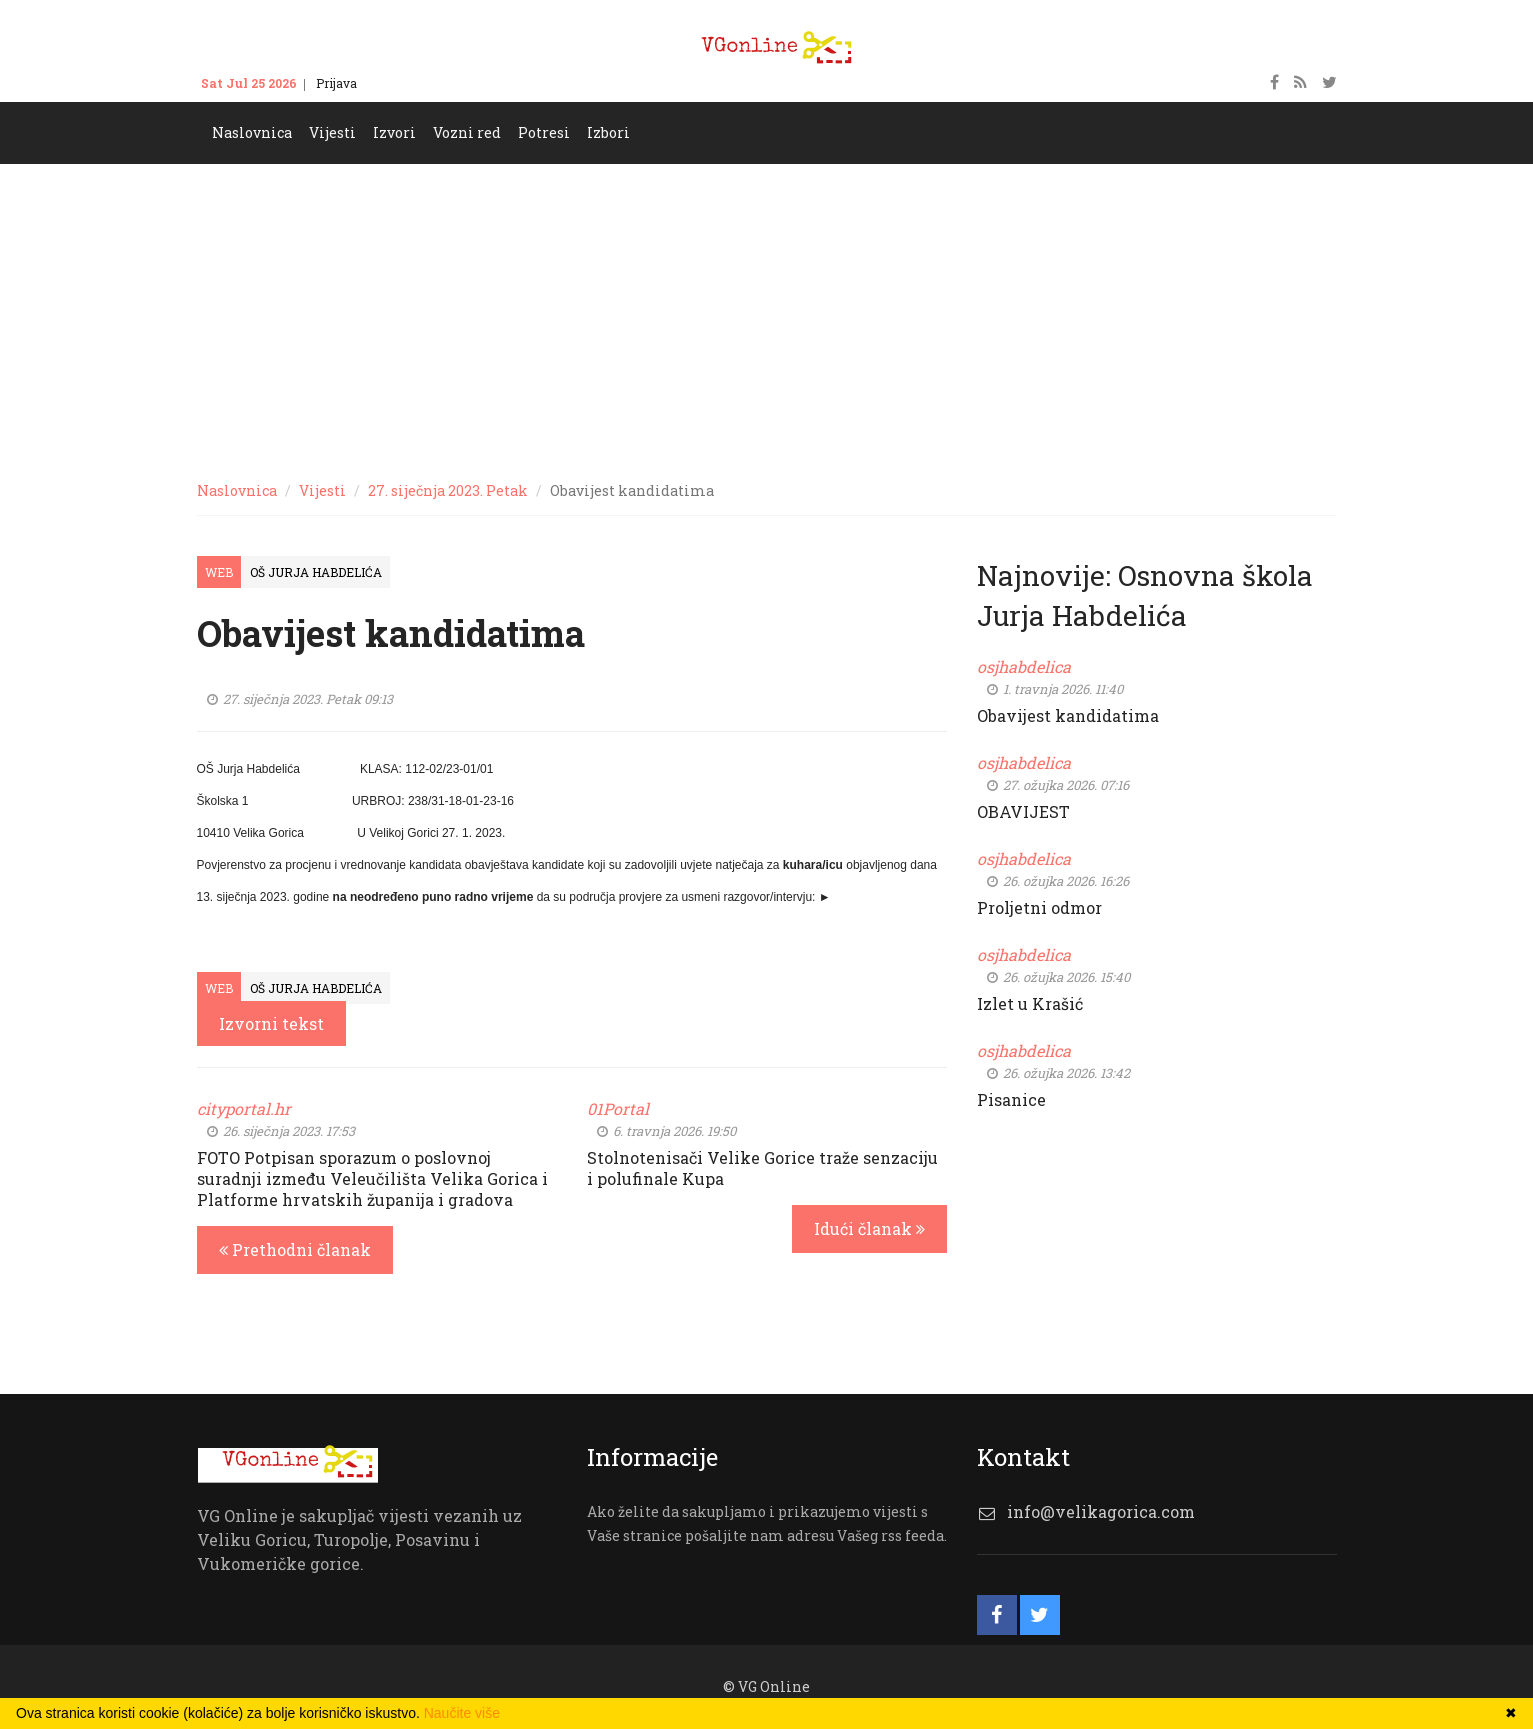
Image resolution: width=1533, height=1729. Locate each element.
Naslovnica (252, 132)
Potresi (544, 132)
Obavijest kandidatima (1068, 715)
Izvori (394, 132)
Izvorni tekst (271, 1023)
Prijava (336, 83)
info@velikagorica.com (1101, 1511)
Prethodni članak (295, 1249)
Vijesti (332, 132)
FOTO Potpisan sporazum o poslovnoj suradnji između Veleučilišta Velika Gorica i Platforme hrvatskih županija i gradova (372, 1178)
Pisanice (1011, 1099)
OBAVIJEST (1023, 811)
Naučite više (462, 1713)
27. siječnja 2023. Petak (448, 490)
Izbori (608, 132)
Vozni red (467, 132)
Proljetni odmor (1039, 907)
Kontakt (399, 83)
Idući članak (869, 1228)
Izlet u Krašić (1030, 1003)
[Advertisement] (767, 314)
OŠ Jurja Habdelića (316, 572)
